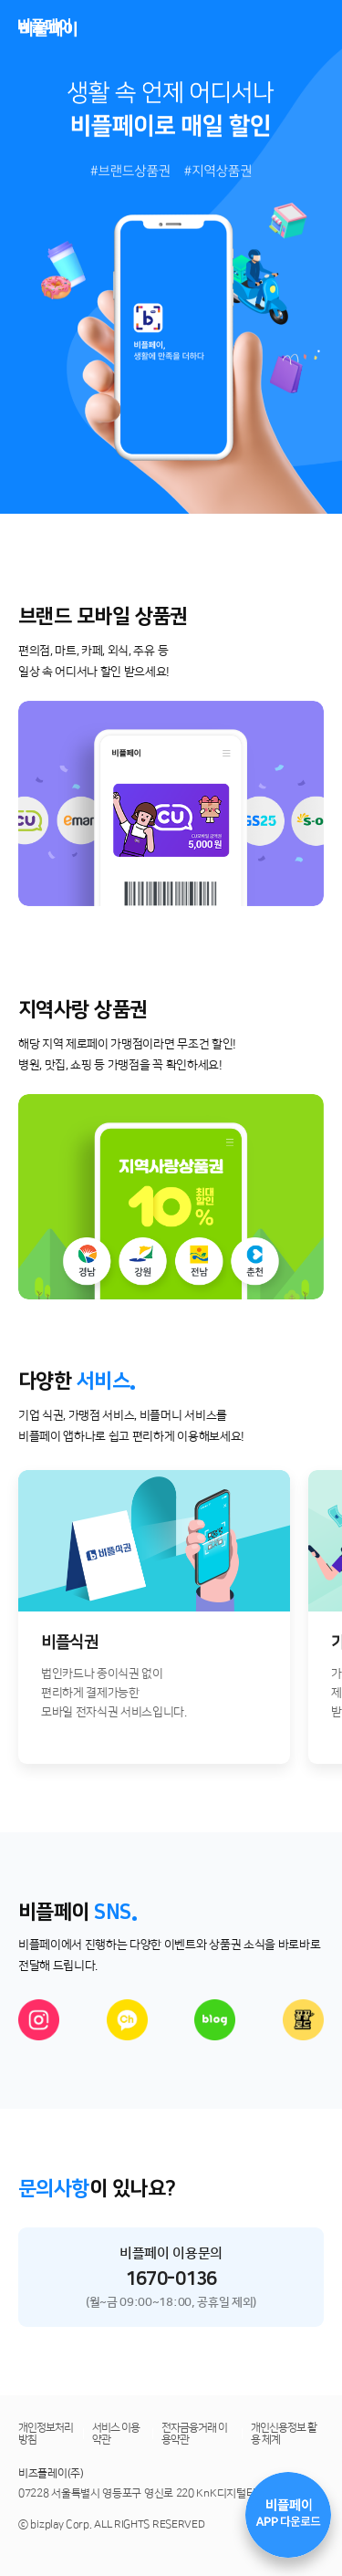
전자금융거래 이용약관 (194, 2434)
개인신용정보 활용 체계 (283, 2434)
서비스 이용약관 (116, 2434)
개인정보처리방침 (45, 2434)
